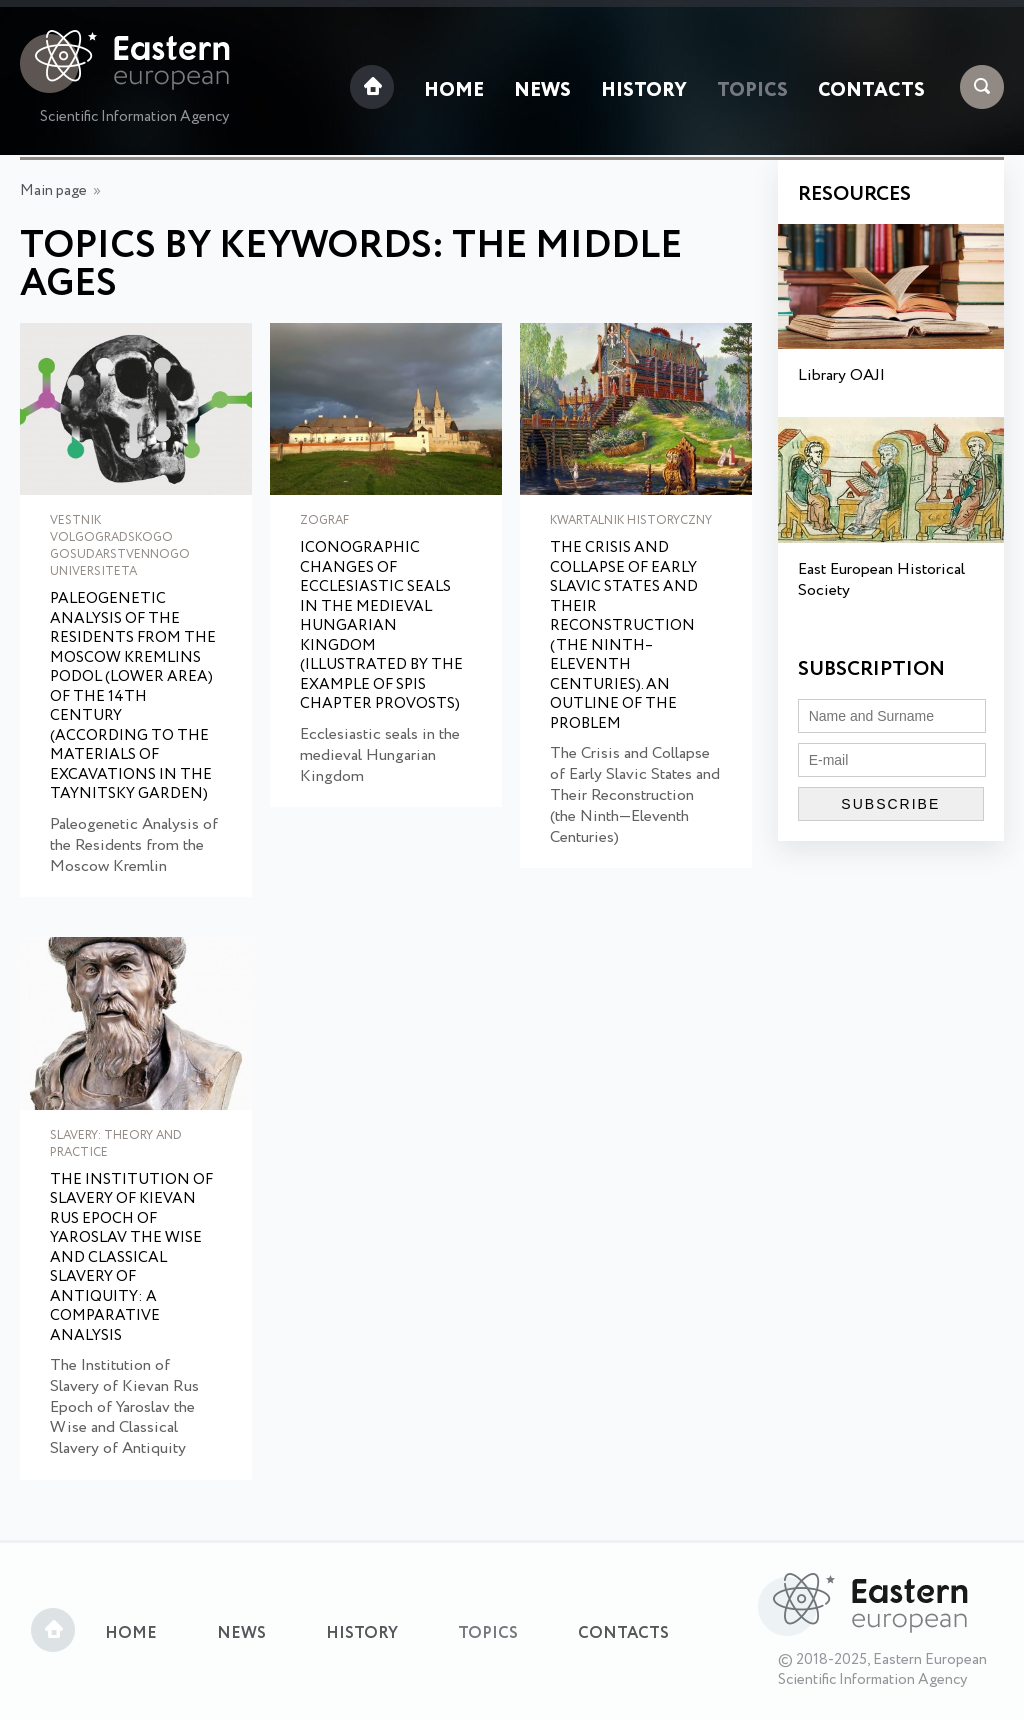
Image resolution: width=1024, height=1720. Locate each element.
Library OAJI (841, 375)
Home (454, 91)
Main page (53, 191)
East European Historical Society (881, 580)
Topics (752, 91)
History (644, 91)
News (542, 91)
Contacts (871, 91)
